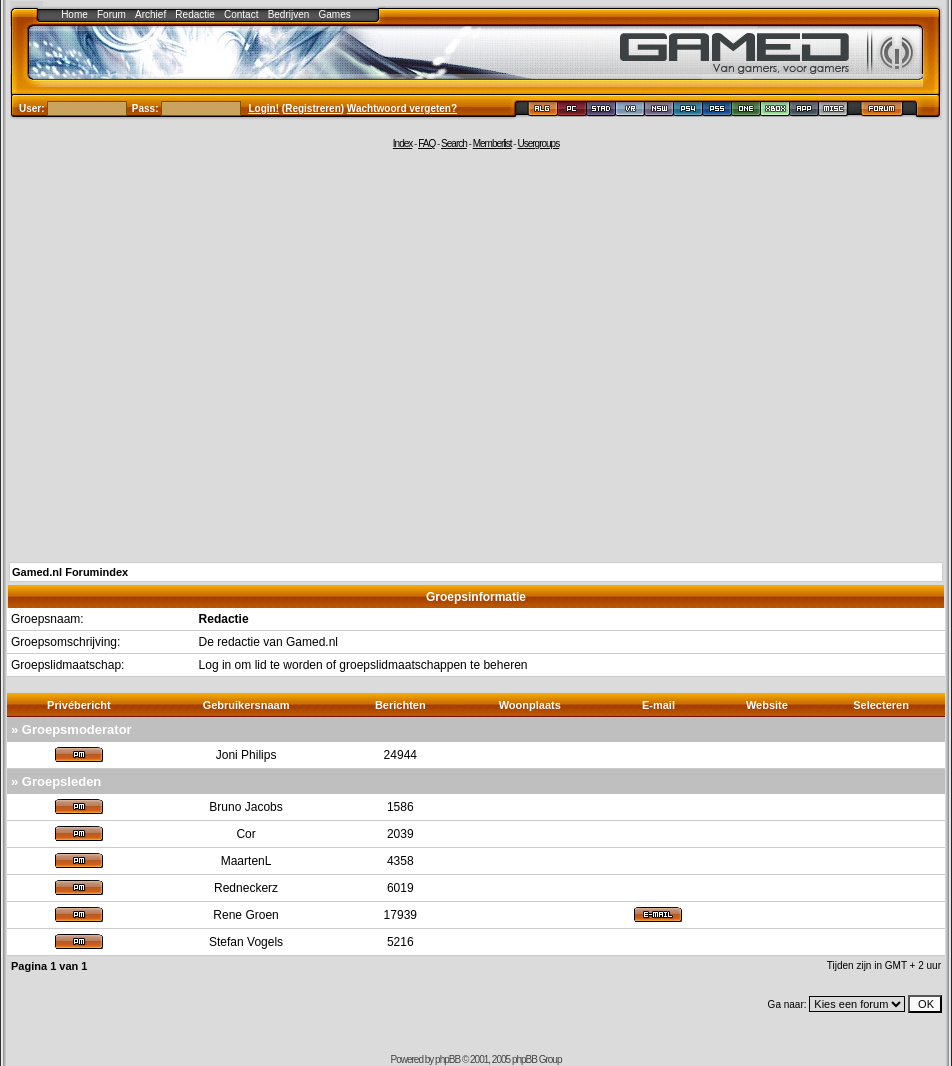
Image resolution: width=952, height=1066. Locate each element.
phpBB (447, 1059)
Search (454, 143)
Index (402, 143)
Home (74, 14)
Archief (150, 14)
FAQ (426, 143)
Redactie (194, 14)
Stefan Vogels (246, 942)
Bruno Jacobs (245, 807)
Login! (264, 108)
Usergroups (538, 143)
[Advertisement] (187, 354)
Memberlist (492, 143)
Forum (111, 14)
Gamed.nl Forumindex (70, 572)
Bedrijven (289, 14)
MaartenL (246, 861)
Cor (245, 834)
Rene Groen (245, 915)
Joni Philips (246, 755)
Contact (241, 14)
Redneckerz (246, 888)
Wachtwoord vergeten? (402, 108)
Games (335, 14)
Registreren (313, 108)
